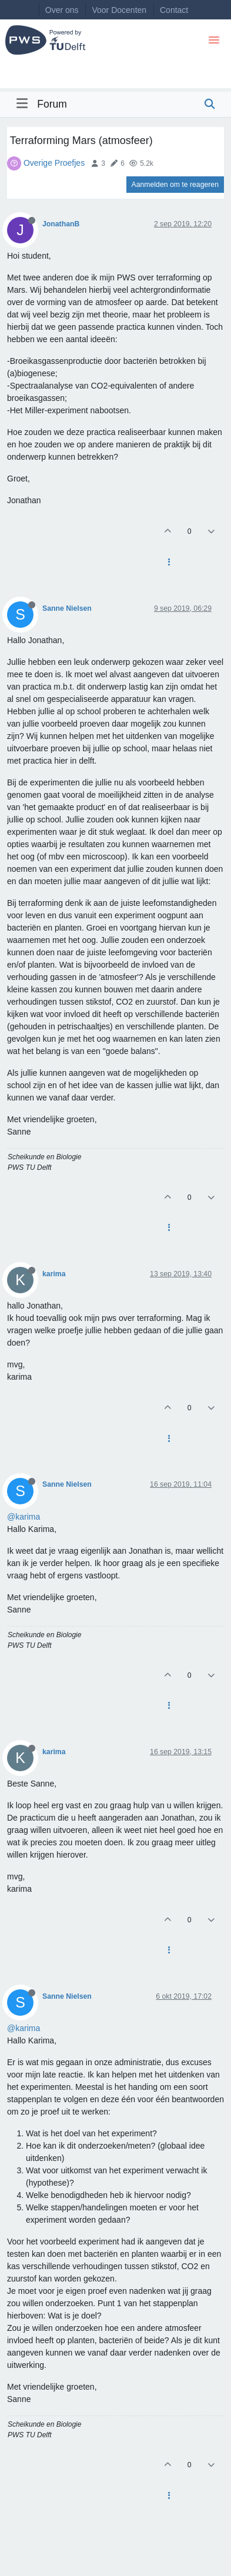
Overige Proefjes (54, 163)
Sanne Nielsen (67, 608)
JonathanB (60, 224)
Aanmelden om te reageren (175, 184)
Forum (52, 104)
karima (54, 1274)
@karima (23, 1516)
